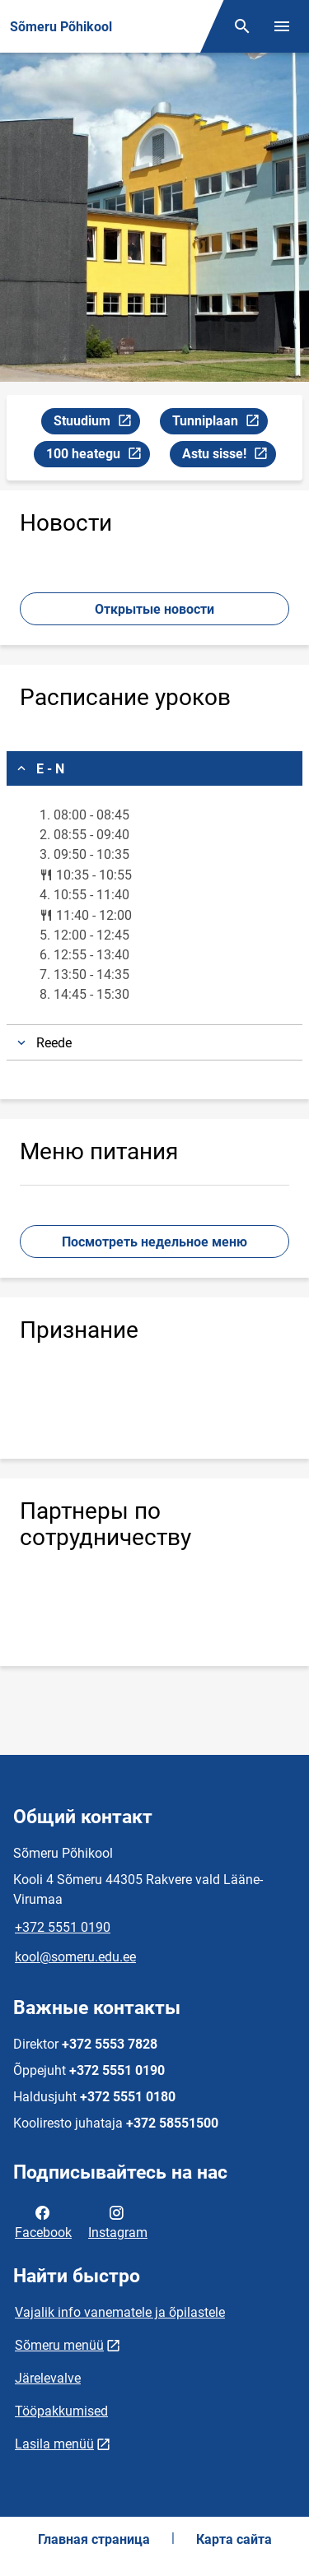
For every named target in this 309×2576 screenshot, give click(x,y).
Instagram (117, 2221)
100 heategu (97, 456)
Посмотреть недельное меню (154, 1242)
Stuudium (96, 423)
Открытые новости (154, 609)
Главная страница (94, 2539)
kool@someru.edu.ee (75, 1957)
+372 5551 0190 (62, 1927)
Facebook (43, 2221)
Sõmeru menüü (59, 2345)
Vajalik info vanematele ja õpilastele (120, 2312)
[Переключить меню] (282, 26)
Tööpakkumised (61, 2411)
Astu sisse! (228, 456)
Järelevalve (48, 2378)
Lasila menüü (54, 2444)
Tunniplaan (219, 423)
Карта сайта (234, 2539)
